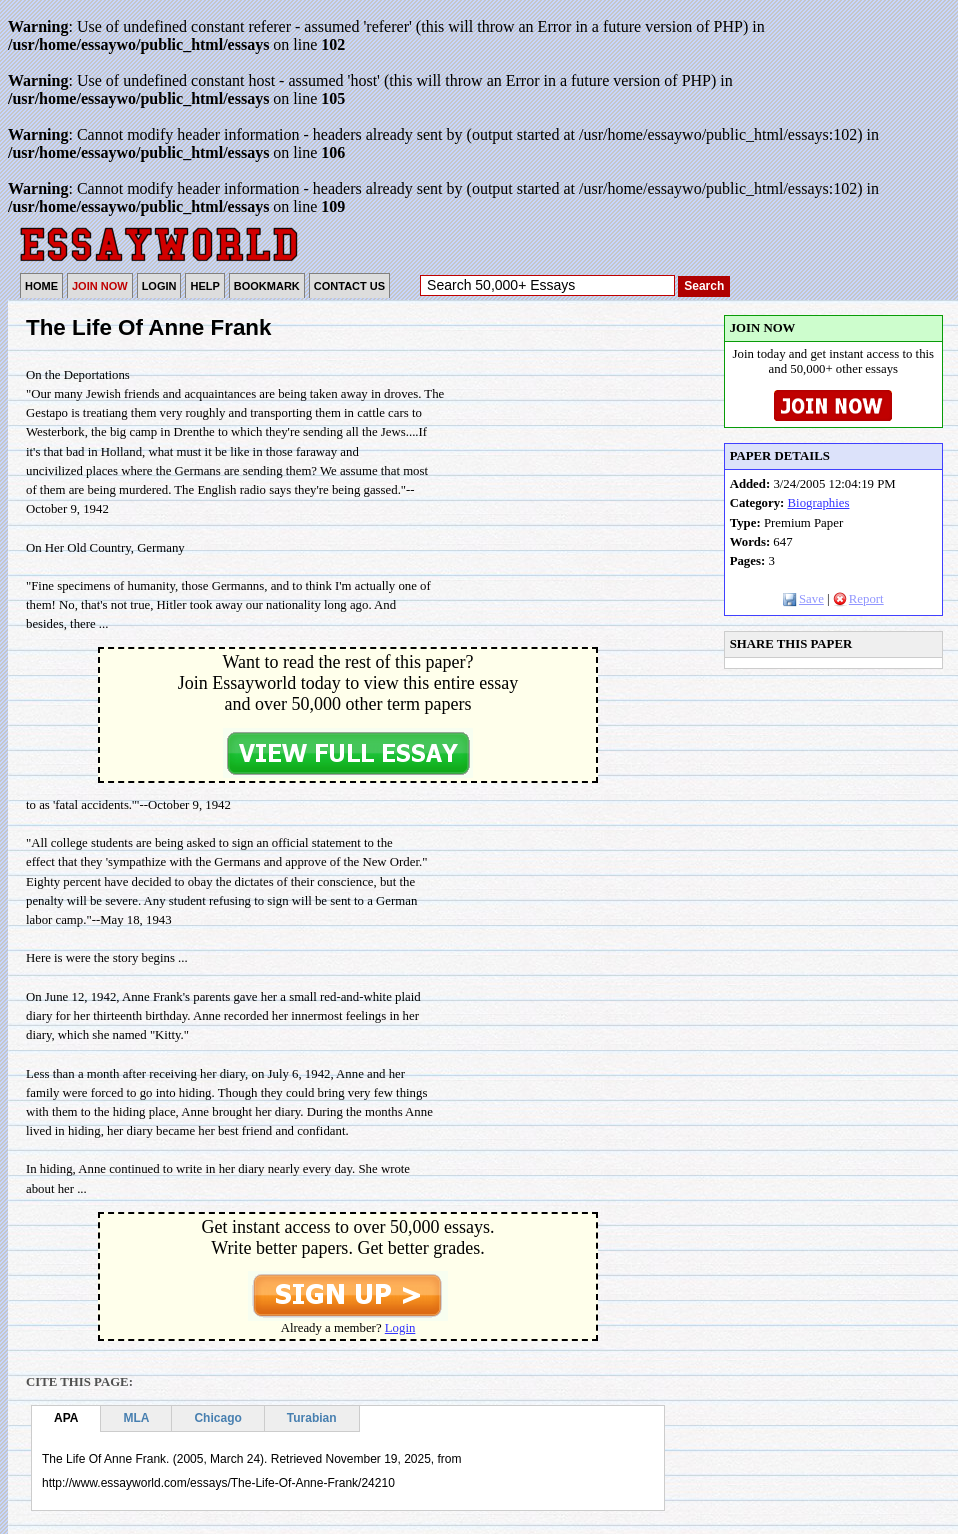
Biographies (819, 503)
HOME (41, 286)
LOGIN (159, 286)
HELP (204, 286)
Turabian (312, 1418)
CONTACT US (349, 286)
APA (66, 1418)
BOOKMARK (267, 286)
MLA (136, 1418)
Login (400, 1328)
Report (858, 599)
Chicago (217, 1418)
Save (803, 599)
